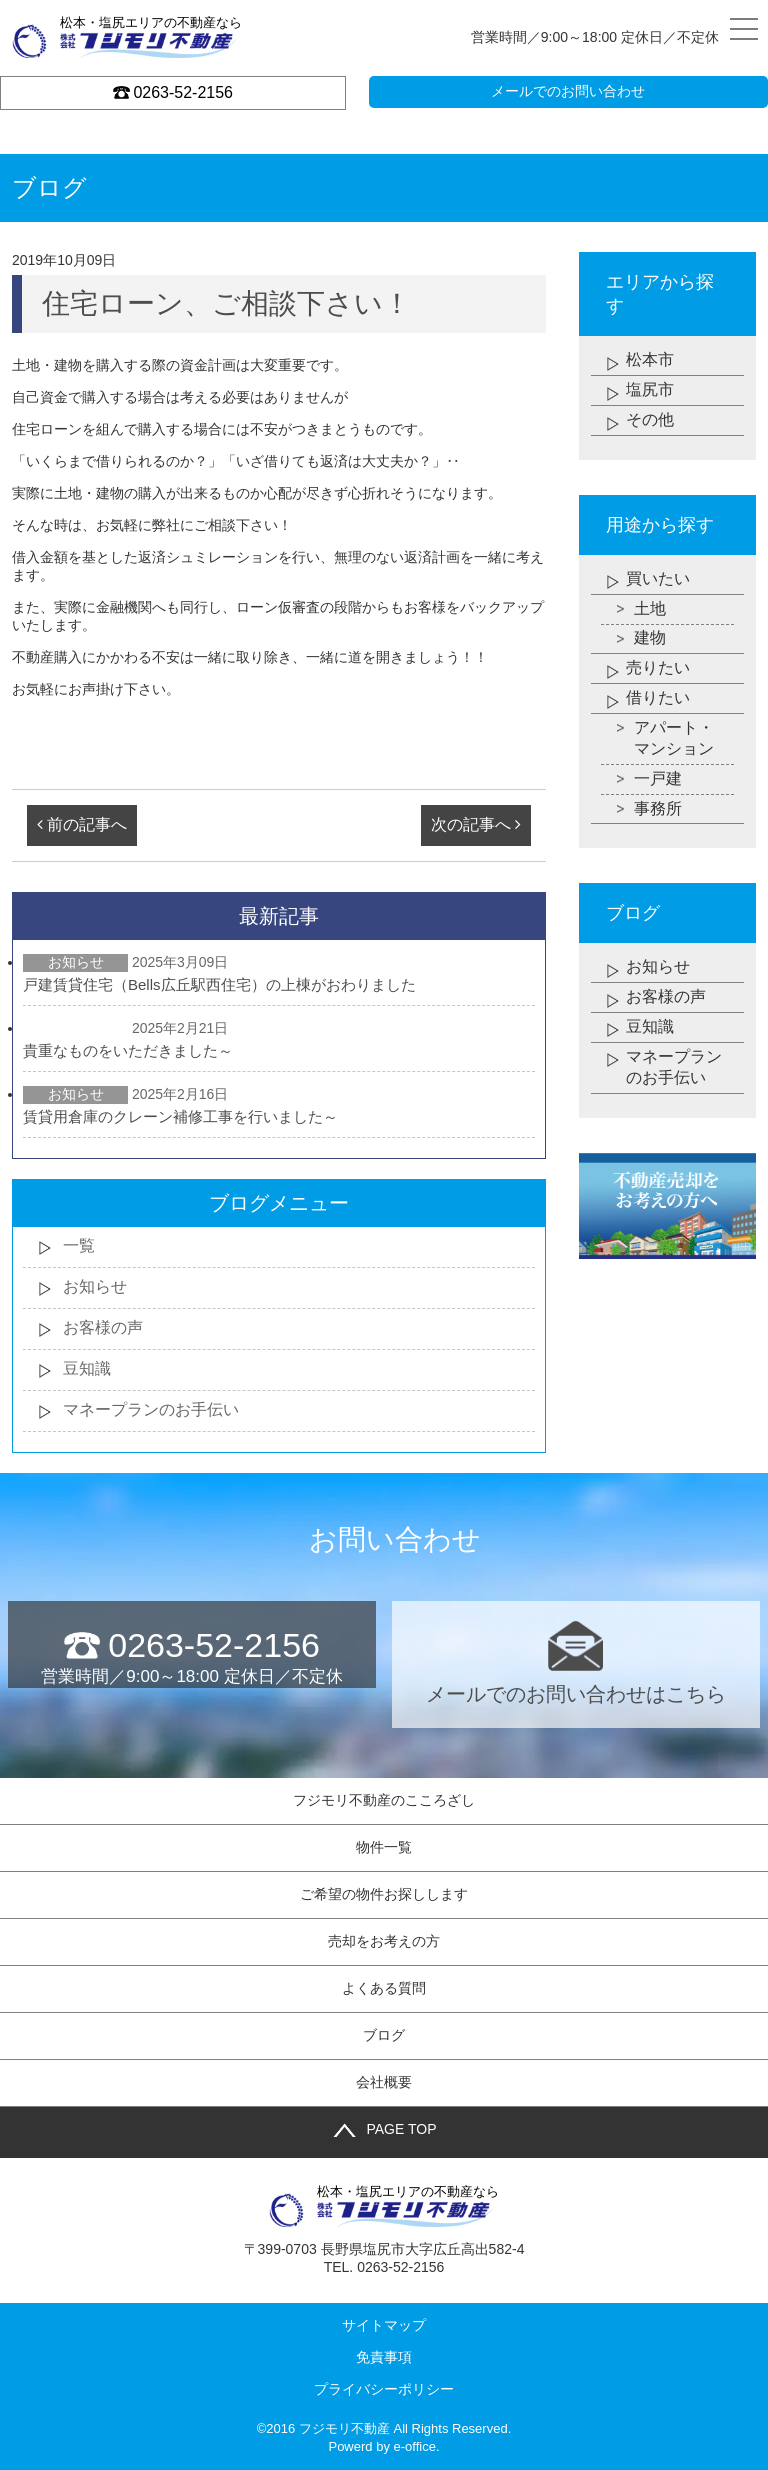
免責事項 (384, 2357)
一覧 (79, 1245)
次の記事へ (476, 824)
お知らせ (95, 1286)
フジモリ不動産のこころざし (384, 1800)
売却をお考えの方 (384, 1941)
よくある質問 (384, 1988)
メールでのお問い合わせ (568, 91)
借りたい (658, 698)
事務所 (658, 809)
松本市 (650, 359)
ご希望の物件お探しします (384, 1894)
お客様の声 (103, 1327)
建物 (650, 638)
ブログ (384, 2035)
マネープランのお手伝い (151, 1409)
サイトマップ (384, 2325)
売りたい (658, 668)
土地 (650, 608)
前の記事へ (82, 824)
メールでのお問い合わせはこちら (575, 1663)
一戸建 (658, 779)
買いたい (658, 578)
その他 (650, 419)
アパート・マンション (674, 739)
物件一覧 (384, 1847)
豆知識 (87, 1368)
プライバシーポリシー (384, 2389)
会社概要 (384, 2082)
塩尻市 (650, 389)
